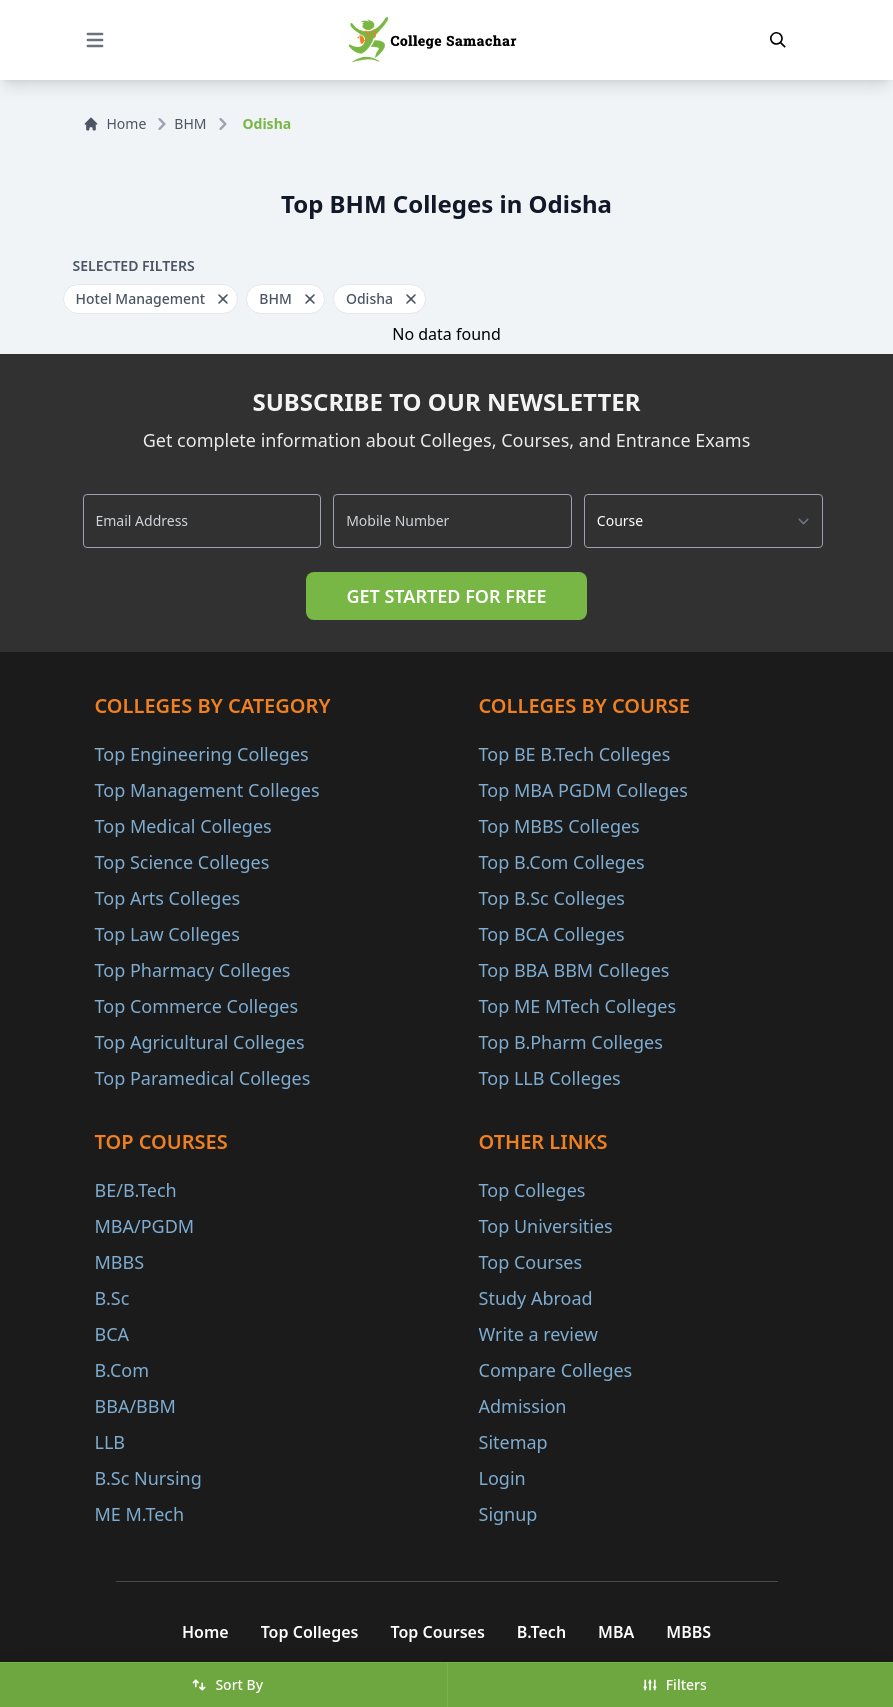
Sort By (227, 1684)
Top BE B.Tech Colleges (575, 754)
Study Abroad (536, 1298)
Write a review (538, 1334)
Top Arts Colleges (168, 898)
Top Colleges (532, 1190)
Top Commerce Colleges (197, 1006)
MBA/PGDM (145, 1226)
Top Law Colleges (167, 934)
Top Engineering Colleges (202, 754)
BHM (190, 123)
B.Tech (541, 1632)
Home (115, 123)
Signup (508, 1514)
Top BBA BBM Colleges (574, 970)
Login (502, 1478)
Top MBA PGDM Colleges (583, 790)
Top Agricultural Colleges (200, 1042)
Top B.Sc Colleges (552, 898)
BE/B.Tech (136, 1190)
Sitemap (513, 1442)
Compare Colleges (556, 1370)
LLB (110, 1442)
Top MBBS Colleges (559, 826)
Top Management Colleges (207, 790)
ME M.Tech (140, 1514)
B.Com (122, 1370)
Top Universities (546, 1226)
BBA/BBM (135, 1406)
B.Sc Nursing (148, 1478)
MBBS (120, 1262)
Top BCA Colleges (552, 934)
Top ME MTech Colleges (578, 1006)
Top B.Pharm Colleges (571, 1042)
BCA (112, 1334)
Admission (523, 1406)
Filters (674, 1684)
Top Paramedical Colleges (203, 1078)
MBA (616, 1632)
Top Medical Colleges (183, 826)
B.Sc (112, 1298)
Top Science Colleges (182, 862)
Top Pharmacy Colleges (193, 970)
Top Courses (531, 1262)
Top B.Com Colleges (562, 862)
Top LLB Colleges (550, 1078)
